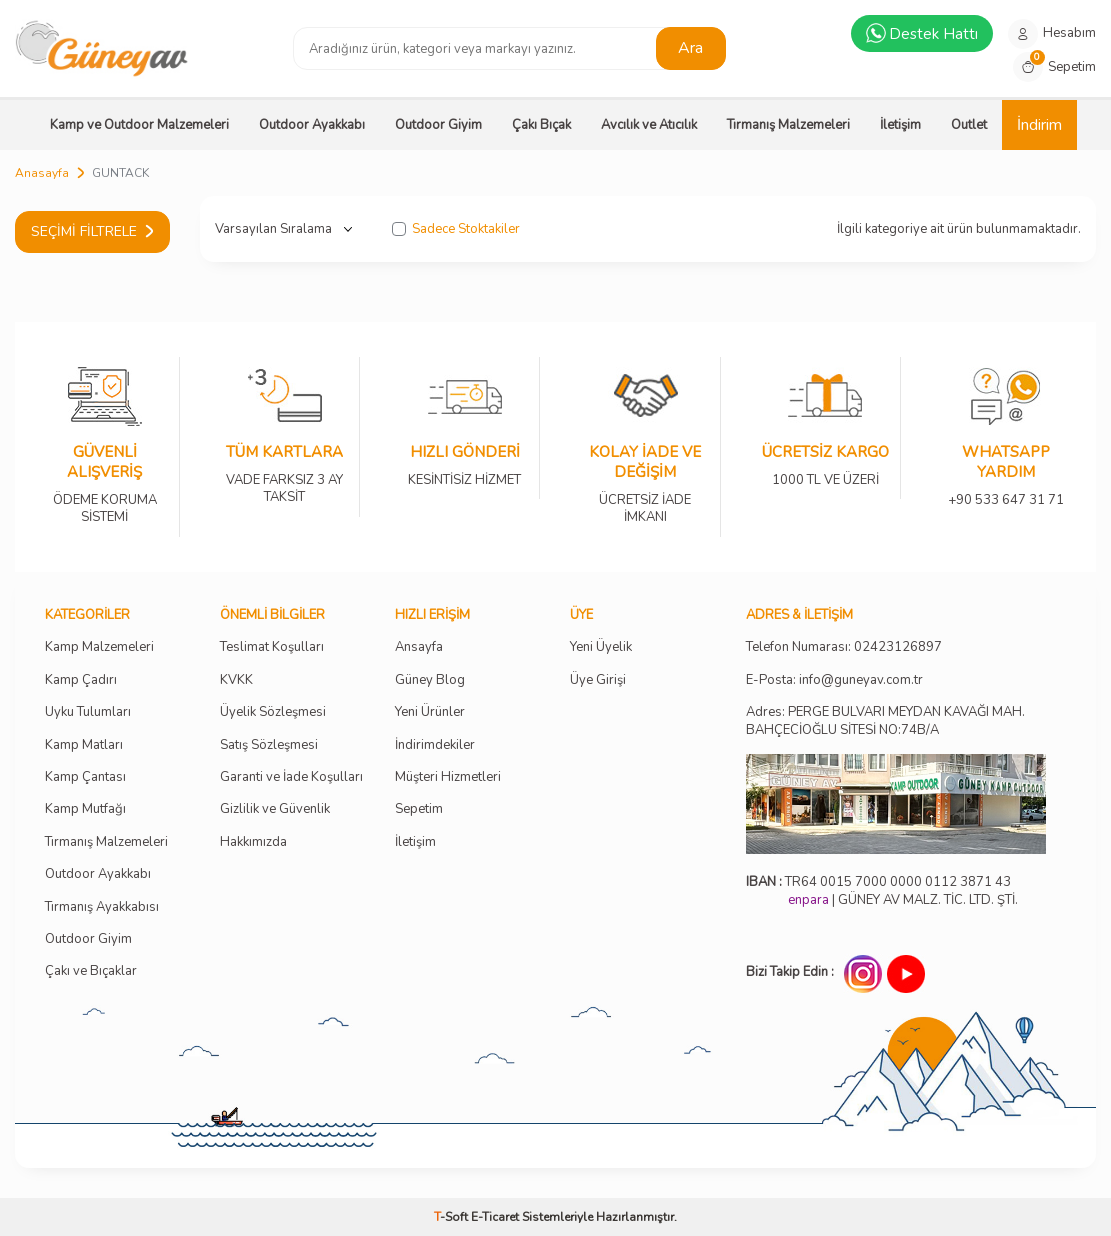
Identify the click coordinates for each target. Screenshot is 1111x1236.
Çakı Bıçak (541, 125)
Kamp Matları (84, 745)
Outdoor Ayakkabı (312, 125)
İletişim (900, 125)
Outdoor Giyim (438, 125)
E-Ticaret (495, 1217)
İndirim (1039, 125)
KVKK (236, 680)
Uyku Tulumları (88, 712)
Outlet (969, 125)
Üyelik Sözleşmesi (273, 712)
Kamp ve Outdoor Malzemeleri (139, 125)
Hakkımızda (253, 842)
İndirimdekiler (435, 745)
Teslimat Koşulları (272, 647)
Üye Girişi (598, 680)
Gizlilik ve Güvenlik (275, 809)
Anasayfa (42, 173)
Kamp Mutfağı (85, 809)
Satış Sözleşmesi (269, 745)
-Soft (452, 1217)
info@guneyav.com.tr (861, 680)
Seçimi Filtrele (92, 231)
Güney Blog (430, 680)
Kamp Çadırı (81, 680)
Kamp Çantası (85, 777)
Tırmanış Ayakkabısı (102, 907)
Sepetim (419, 809)
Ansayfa (419, 647)
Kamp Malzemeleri (99, 647)
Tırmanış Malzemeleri (788, 125)
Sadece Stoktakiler (456, 229)
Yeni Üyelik (601, 647)
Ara (690, 48)
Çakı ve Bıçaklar (91, 971)
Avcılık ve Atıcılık (649, 125)
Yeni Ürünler (430, 712)
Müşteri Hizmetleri (448, 777)
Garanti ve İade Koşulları (291, 777)
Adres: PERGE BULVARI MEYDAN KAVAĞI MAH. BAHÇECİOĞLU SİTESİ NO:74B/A (885, 720)
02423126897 (898, 647)
